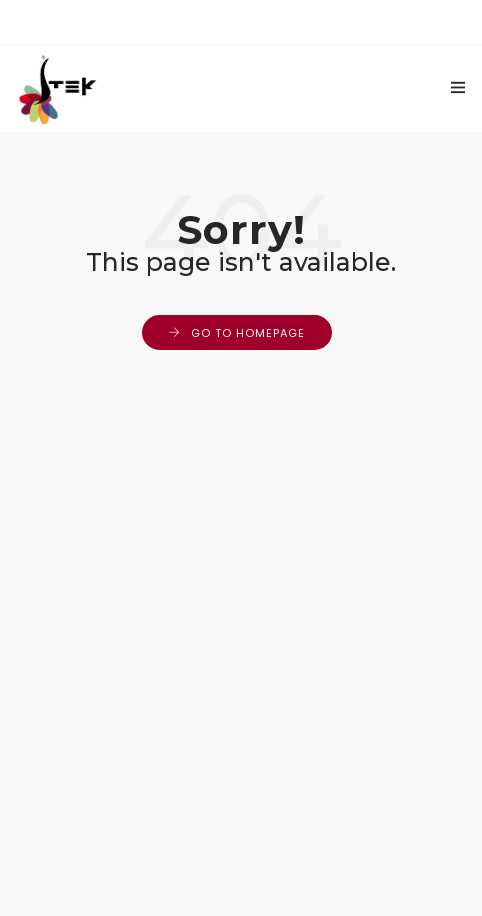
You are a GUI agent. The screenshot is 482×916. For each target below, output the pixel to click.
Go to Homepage (248, 333)
